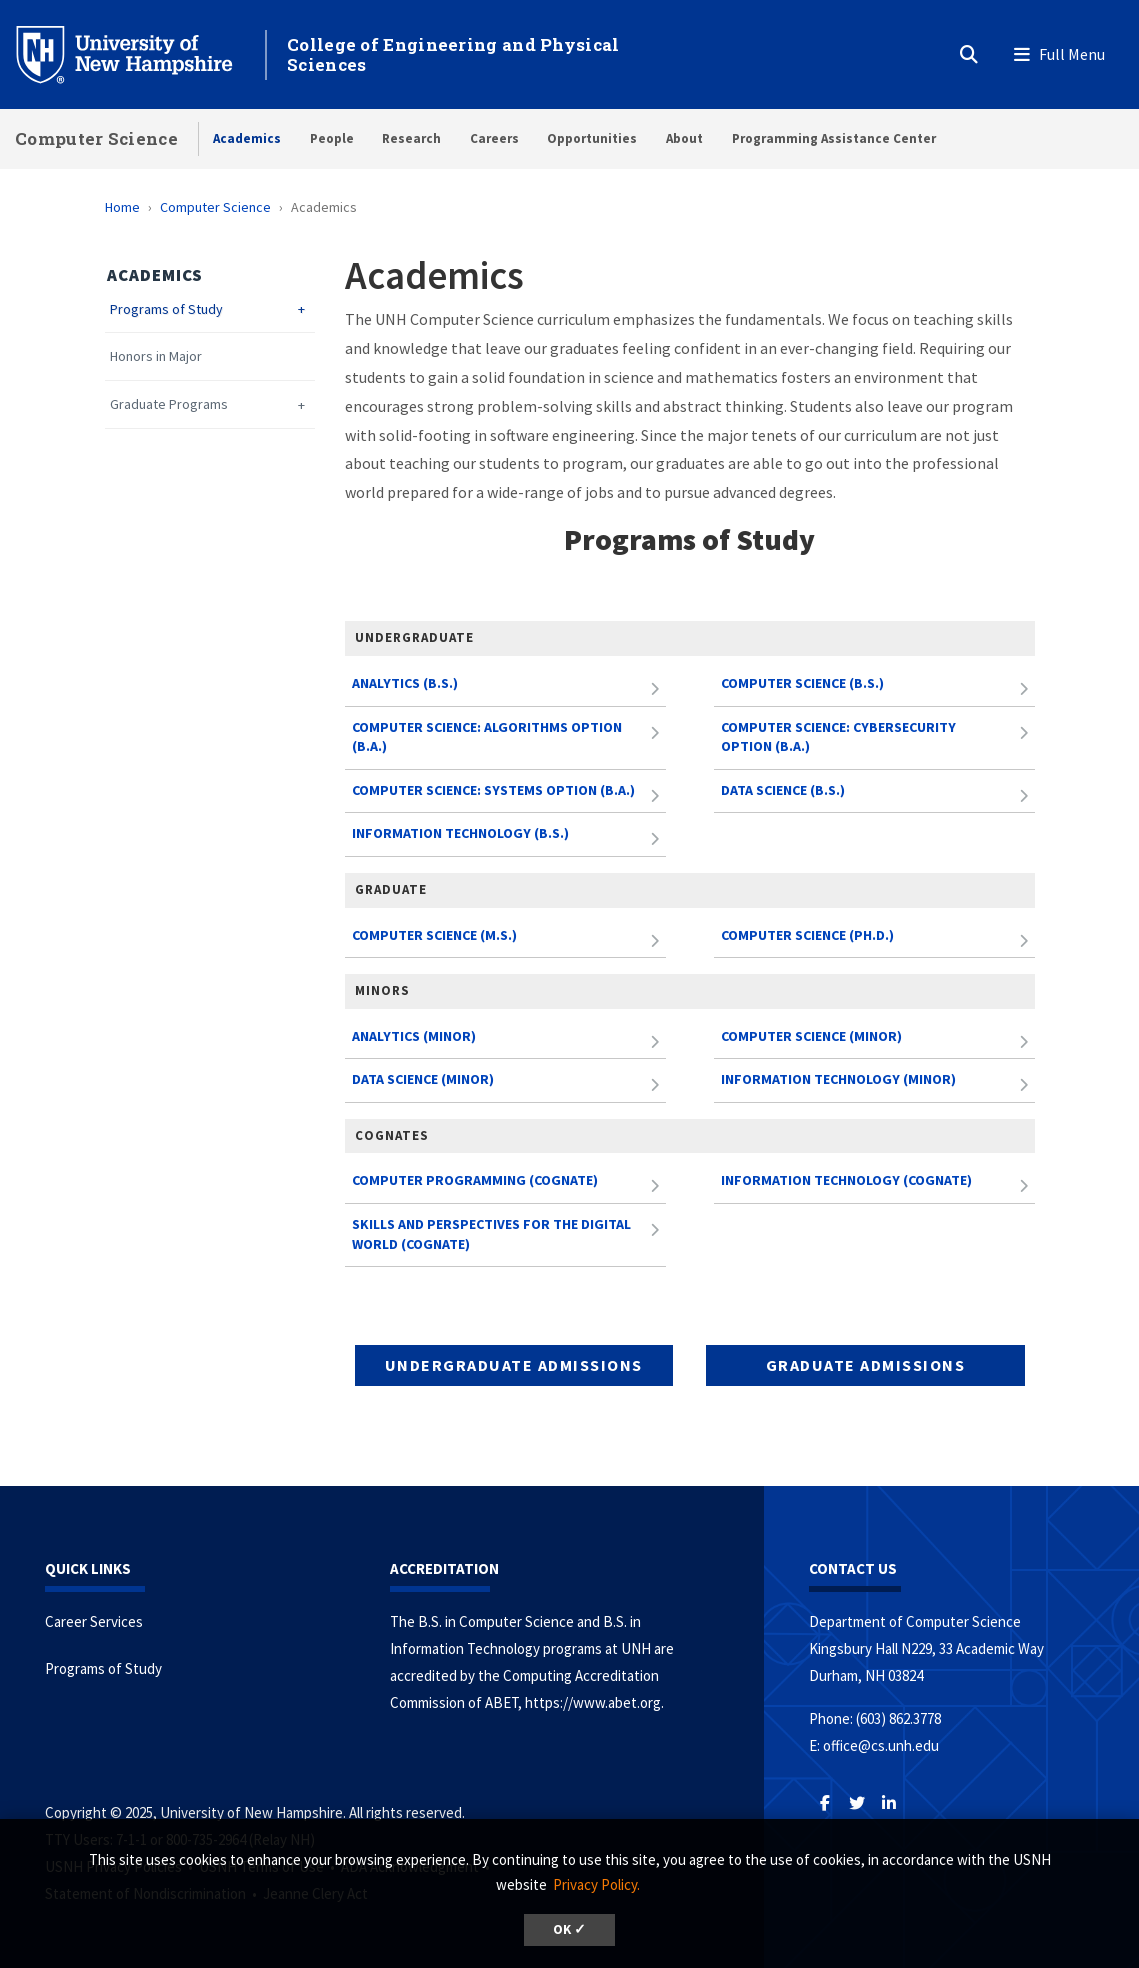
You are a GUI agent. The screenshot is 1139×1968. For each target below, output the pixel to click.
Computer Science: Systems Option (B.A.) (493, 790)
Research (411, 138)
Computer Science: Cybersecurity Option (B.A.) (838, 737)
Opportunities (592, 138)
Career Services (94, 1621)
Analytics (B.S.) (405, 683)
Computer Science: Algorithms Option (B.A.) (487, 737)
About (684, 138)
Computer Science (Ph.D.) (807, 935)
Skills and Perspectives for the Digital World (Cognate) (491, 1234)
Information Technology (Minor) (838, 1079)
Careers (494, 138)
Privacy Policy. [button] (596, 1884)
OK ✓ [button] (569, 1929)
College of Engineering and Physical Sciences (453, 54)
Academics (247, 138)
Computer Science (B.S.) (802, 683)
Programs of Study (166, 309)
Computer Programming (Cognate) (475, 1180)
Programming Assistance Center (834, 138)
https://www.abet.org (593, 1702)
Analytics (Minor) (414, 1036)
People (332, 138)
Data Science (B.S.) (783, 790)
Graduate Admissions (866, 1365)
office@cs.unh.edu (881, 1745)
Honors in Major (156, 356)
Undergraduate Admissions (514, 1365)
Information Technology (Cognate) (846, 1180)
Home (122, 207)
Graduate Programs (169, 404)
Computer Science (96, 138)
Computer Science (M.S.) (434, 935)
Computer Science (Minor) (811, 1036)
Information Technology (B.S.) (460, 833)
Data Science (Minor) (423, 1079)
